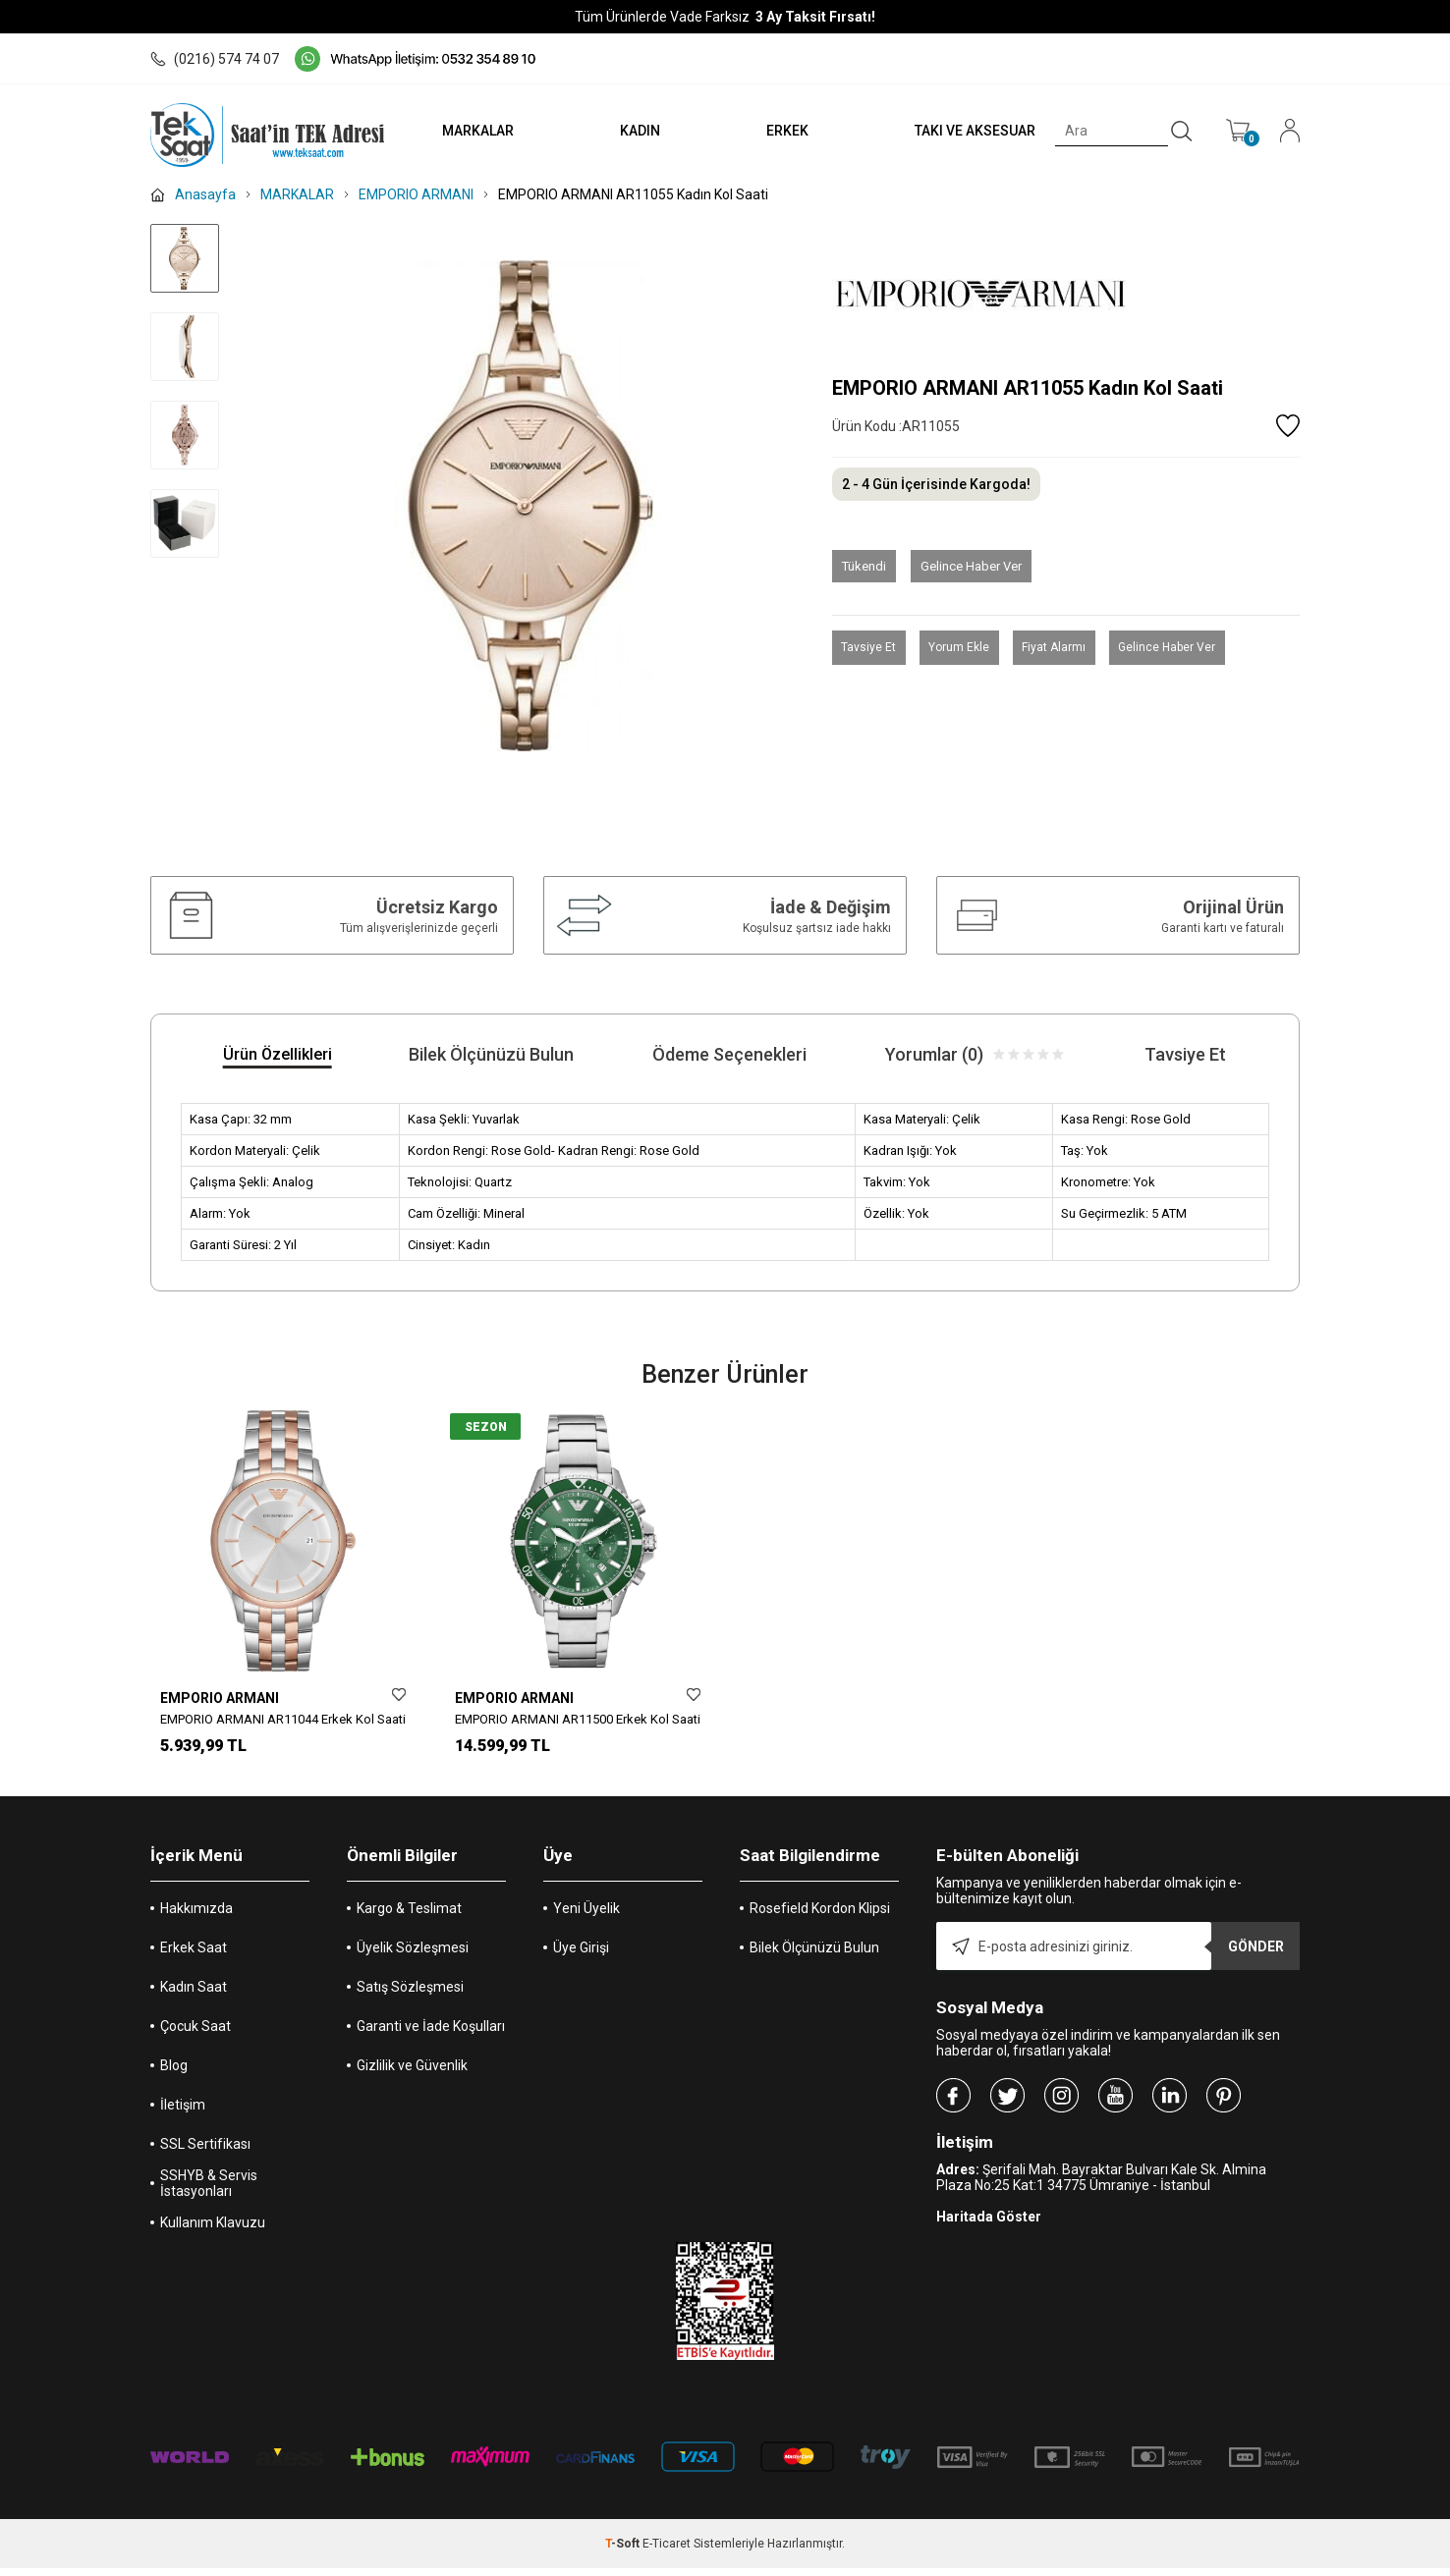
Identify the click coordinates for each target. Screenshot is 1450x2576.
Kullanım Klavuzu (212, 2230)
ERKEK (776, 130)
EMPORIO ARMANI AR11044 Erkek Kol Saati (283, 1719)
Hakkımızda (196, 1916)
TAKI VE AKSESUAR (969, 130)
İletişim (182, 2112)
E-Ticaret (666, 2551)
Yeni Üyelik (586, 1916)
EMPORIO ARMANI (219, 1698)
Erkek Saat (193, 1955)
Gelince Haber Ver (971, 566)
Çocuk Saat (195, 2034)
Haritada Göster (988, 2224)
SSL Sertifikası (205, 2152)
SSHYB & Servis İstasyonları (208, 2191)
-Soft (623, 2551)
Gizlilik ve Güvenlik (412, 2073)
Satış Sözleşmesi (410, 1994)
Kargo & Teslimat (409, 1916)
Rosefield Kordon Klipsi (820, 1916)
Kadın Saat (193, 1994)
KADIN (623, 130)
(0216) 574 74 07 (214, 59)
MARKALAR (456, 130)
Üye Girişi (581, 1955)
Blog (174, 2073)
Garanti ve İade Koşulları (431, 2034)
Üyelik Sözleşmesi (413, 1955)
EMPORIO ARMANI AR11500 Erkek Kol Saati (577, 1719)
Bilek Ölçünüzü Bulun (814, 1955)
